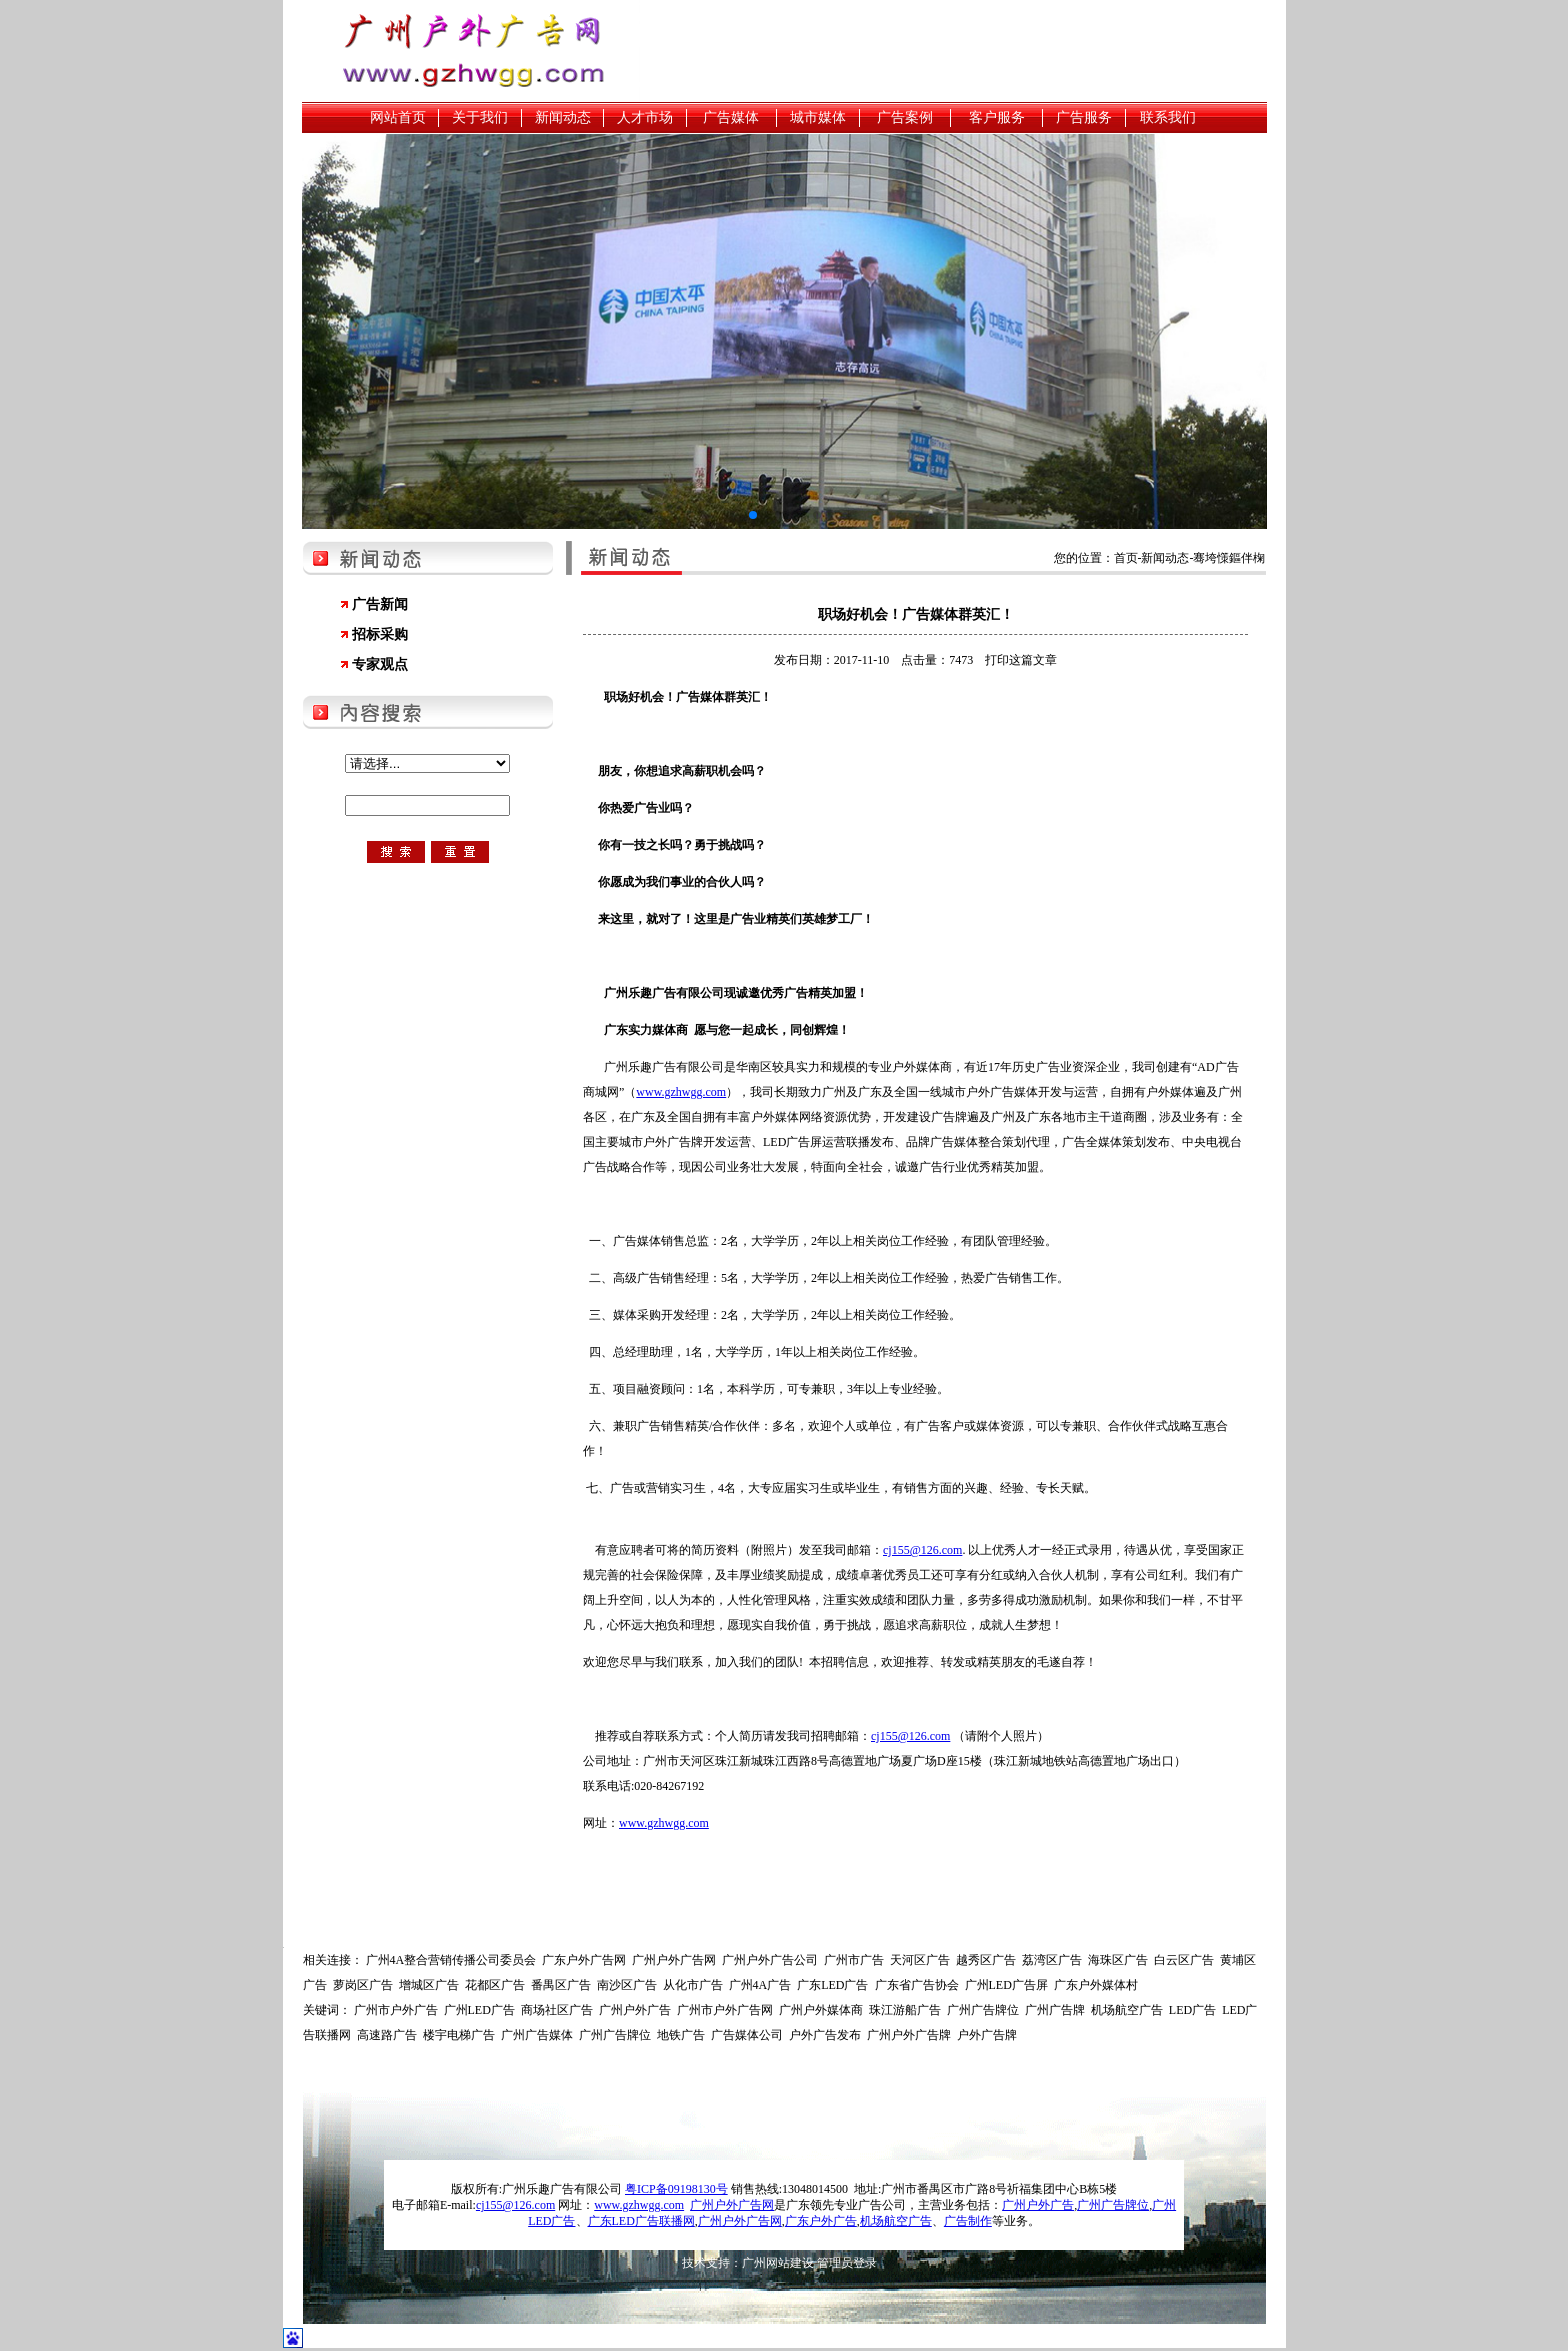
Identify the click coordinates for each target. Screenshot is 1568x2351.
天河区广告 (920, 1960)
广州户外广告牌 (909, 2035)
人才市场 (645, 117)
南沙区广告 (627, 1985)
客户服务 (997, 117)
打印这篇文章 (1021, 660)
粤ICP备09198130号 (676, 2189)
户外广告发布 (825, 2035)
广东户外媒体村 (1096, 1985)
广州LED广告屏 (1006, 1985)
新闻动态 (563, 117)
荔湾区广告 (1052, 1960)
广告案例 (905, 117)
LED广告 (1192, 2010)
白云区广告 (1184, 1960)
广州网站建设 (778, 2263)
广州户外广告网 (674, 1960)
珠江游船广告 (905, 2010)
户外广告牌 (987, 2035)
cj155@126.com (922, 1550)
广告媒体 (731, 117)
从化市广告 (693, 1985)
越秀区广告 (986, 1960)
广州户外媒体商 (821, 2010)
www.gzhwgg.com (681, 1092)
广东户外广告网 (584, 1960)
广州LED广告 (479, 2010)
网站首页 (398, 117)
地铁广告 (681, 2035)
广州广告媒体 (537, 2035)
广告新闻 (380, 604)
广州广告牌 (1055, 2010)
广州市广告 (854, 1960)
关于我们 (480, 117)
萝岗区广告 (363, 1985)
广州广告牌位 (983, 2010)
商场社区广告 (557, 2010)
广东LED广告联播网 (641, 2221)
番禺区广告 (561, 1985)
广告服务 (1084, 117)
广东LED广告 (832, 1985)
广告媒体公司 (747, 2035)
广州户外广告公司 (770, 1960)
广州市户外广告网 (725, 2010)
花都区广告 (495, 1985)
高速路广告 (387, 2035)
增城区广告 (429, 1985)
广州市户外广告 (396, 2010)
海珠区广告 (1118, 1960)
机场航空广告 (1127, 2010)
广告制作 (968, 2221)
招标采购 (380, 634)
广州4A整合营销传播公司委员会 (451, 1960)
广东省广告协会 (917, 1985)
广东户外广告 (821, 2221)
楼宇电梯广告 (459, 2035)
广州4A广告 (760, 1985)
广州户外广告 (635, 2010)
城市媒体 (818, 117)
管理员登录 (847, 2263)
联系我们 (1168, 117)
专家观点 (380, 664)
